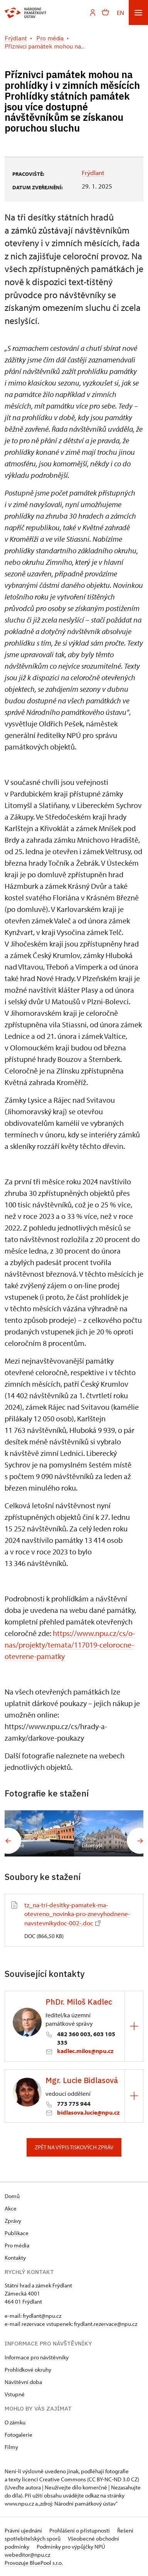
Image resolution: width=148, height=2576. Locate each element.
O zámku (15, 2422)
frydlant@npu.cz (42, 2315)
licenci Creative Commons (54, 2479)
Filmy (11, 2447)
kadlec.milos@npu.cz (85, 2051)
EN (120, 12)
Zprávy (13, 2220)
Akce (11, 2208)
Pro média (17, 2245)
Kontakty (15, 2257)
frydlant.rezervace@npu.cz (105, 2323)
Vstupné (15, 2394)
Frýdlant (93, 173)
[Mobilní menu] (138, 12)
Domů (12, 2196)
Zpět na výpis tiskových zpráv (74, 2147)
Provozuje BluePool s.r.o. (34, 2562)
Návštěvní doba (23, 2382)
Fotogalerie (18, 2434)
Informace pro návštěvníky (37, 2357)
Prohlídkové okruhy (28, 2369)
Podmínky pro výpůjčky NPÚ (71, 2546)
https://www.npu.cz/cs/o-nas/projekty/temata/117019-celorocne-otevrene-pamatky (70, 1644)
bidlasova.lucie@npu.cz (88, 2112)
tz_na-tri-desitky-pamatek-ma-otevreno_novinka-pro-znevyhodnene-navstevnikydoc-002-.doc (77, 1914)
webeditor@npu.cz (27, 2554)
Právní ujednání (24, 2530)
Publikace (17, 2233)
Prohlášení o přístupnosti (80, 2530)
